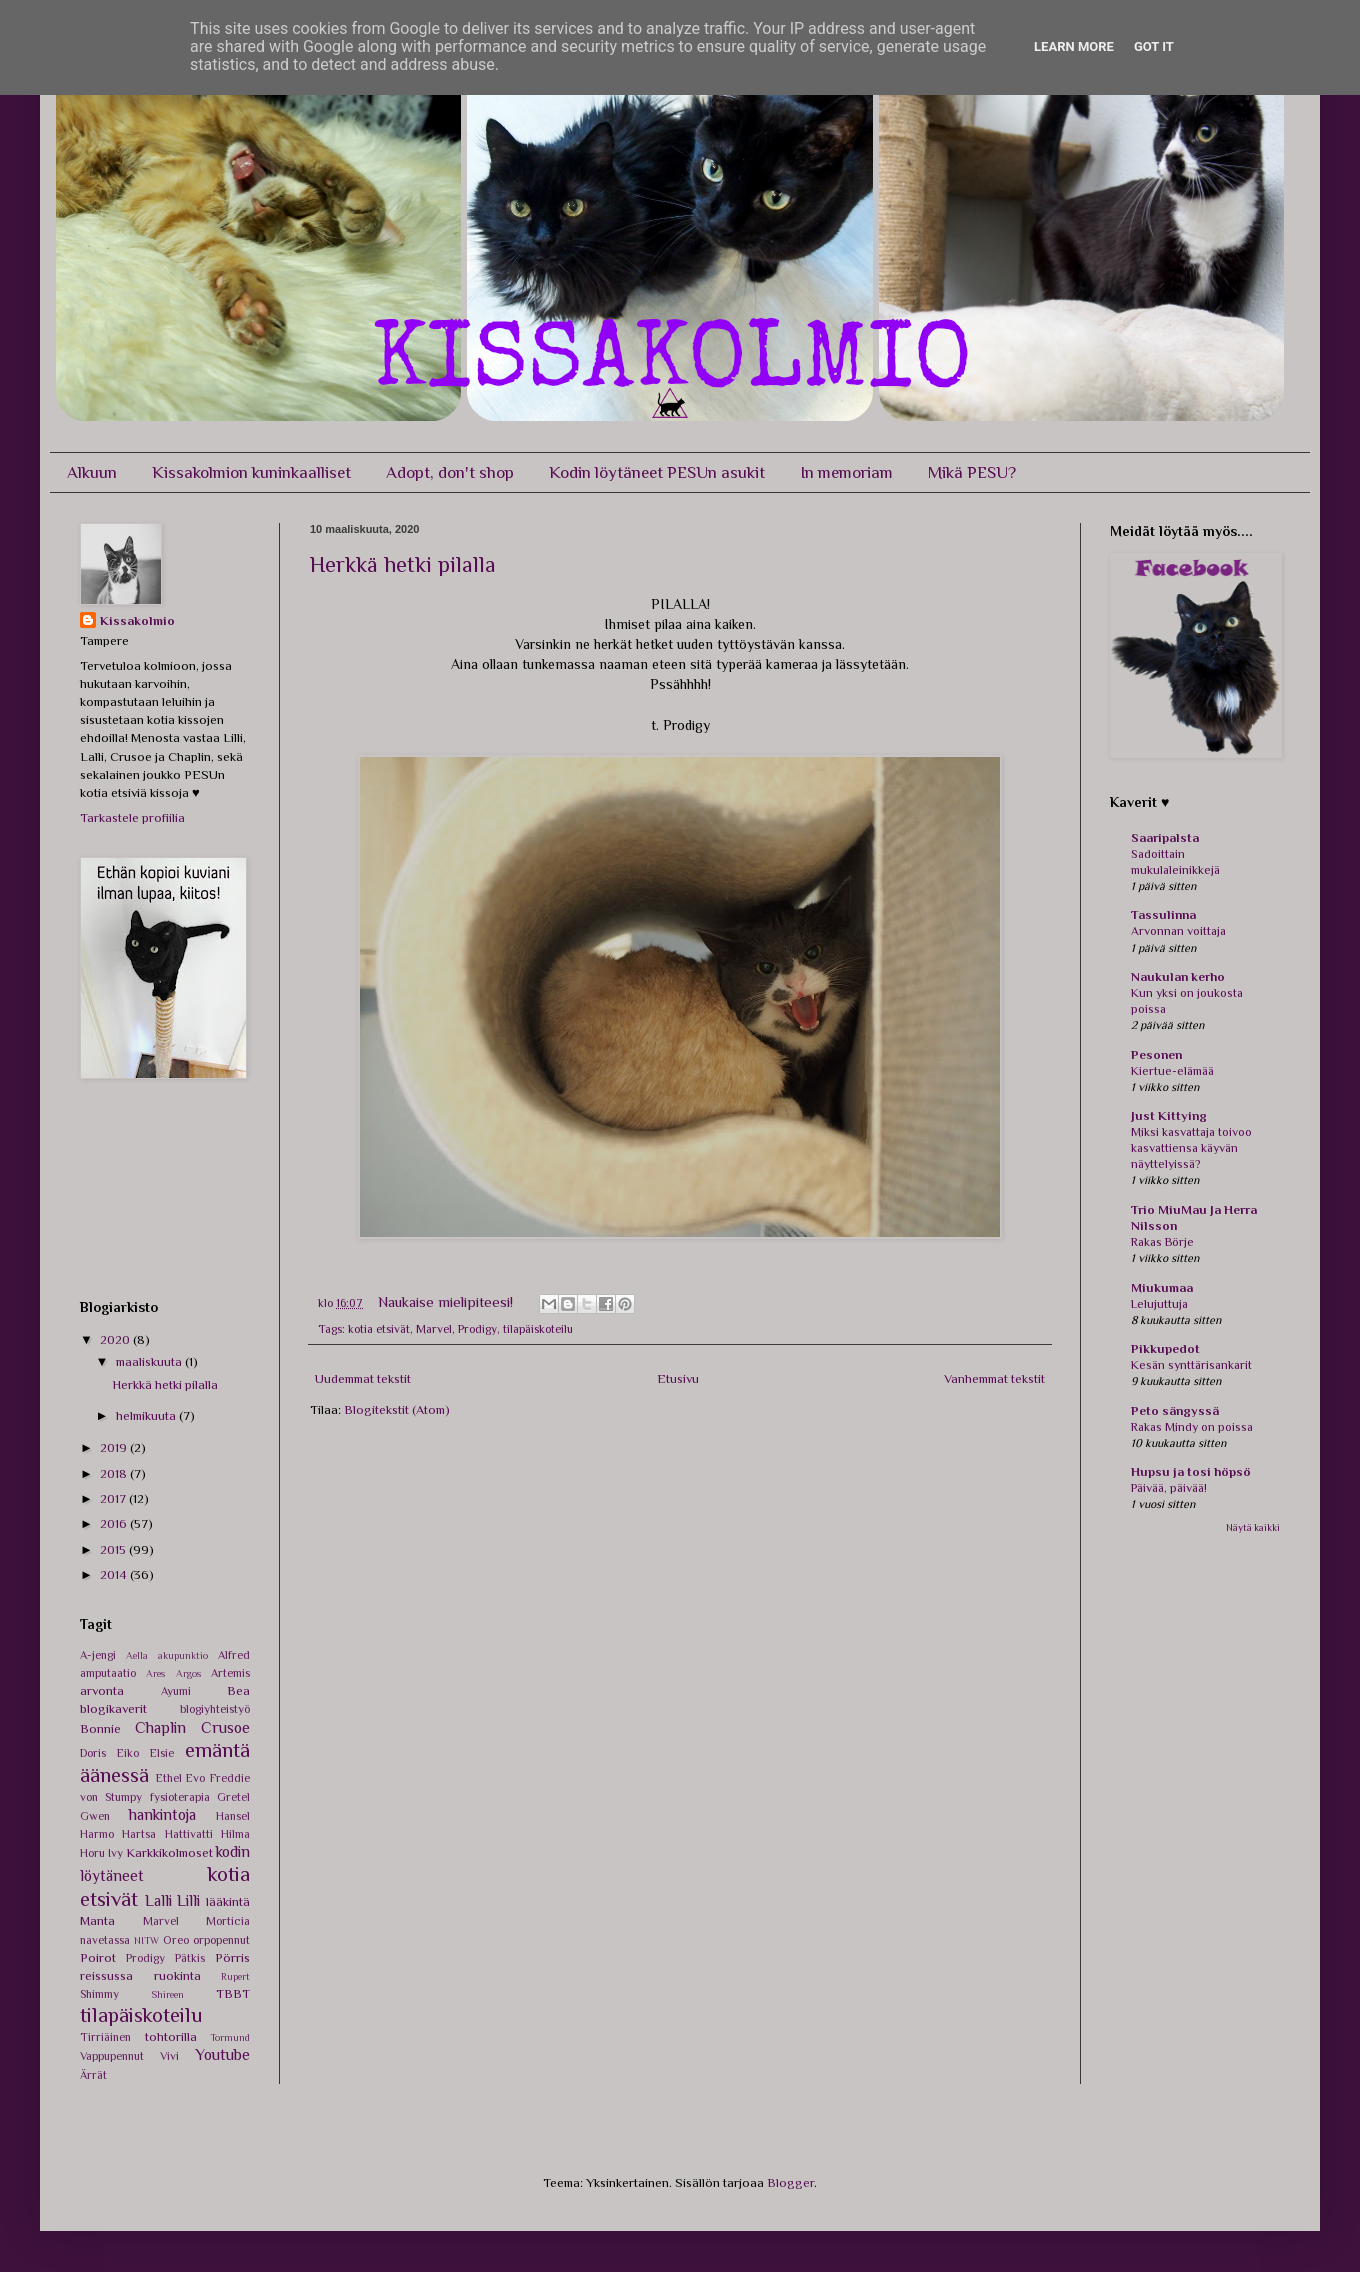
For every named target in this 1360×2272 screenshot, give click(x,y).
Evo (195, 1778)
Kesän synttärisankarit (1191, 1365)
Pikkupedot (1165, 1348)
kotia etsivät (379, 1329)
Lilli (188, 1900)
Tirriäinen (105, 2037)
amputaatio (108, 1673)
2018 (115, 1473)
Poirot (98, 1957)
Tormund (230, 2037)
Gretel (233, 1797)
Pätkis (190, 1958)
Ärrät (93, 2075)
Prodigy (477, 1329)
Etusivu (678, 1378)
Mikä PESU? (972, 472)
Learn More (1074, 46)
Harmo (97, 1834)
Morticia (228, 1921)
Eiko (128, 1753)
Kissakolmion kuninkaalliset (251, 472)
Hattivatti (189, 1834)
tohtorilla (171, 2036)
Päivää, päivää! (1169, 1488)
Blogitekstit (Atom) (397, 1409)
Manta (97, 1920)
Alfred (234, 1655)
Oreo (176, 1940)
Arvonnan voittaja (1178, 931)
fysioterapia (180, 1797)
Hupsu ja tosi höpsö (1191, 1471)
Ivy (115, 1853)
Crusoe (225, 1727)
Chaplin (160, 1727)
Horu (92, 1853)
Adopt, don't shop (450, 472)
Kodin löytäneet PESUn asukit (657, 472)
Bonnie (100, 1728)
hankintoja (162, 1814)
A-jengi (98, 1655)
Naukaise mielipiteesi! (447, 1301)
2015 (114, 1549)
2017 (114, 1498)
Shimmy (99, 1994)
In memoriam (846, 472)
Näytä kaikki (1253, 1527)
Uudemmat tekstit (363, 1378)
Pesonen (1156, 1054)
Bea (238, 1690)
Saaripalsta (1165, 837)
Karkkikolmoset (169, 1852)
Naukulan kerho (1178, 976)
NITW (146, 1940)
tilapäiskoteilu (538, 1329)
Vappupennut (112, 2056)
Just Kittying (1169, 1115)
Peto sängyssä (1175, 1410)
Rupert (235, 1976)
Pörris (232, 1957)
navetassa (105, 1940)
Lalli (158, 1900)
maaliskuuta (150, 1361)
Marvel (434, 1329)
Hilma (235, 1834)
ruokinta (177, 1975)
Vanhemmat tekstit (994, 1378)
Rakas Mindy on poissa (1192, 1427)
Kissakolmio (137, 620)
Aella (137, 1655)
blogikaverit (113, 1708)
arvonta (102, 1690)
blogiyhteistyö (215, 1709)
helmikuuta (147, 1415)
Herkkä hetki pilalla (403, 564)
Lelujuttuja (1159, 1304)
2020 (116, 1339)
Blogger (790, 2182)
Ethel (169, 1778)
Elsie (162, 1753)
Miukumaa (1162, 1287)
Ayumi (176, 1691)
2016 (115, 1523)
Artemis (230, 1673)
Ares (155, 1673)
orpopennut (221, 1940)
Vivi (169, 2056)
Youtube (222, 2054)
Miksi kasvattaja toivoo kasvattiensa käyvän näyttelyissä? (1191, 1148)
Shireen (167, 1994)
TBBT (233, 1993)
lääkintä (228, 1901)
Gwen (95, 1816)
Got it (1154, 46)
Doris (93, 1753)
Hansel (233, 1816)
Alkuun (92, 472)
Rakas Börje (1162, 1242)
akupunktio (183, 1655)
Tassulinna (1163, 914)
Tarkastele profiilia (132, 817)
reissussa (106, 1975)
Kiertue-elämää (1172, 1071)
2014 (115, 1574)
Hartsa (139, 1834)
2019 (115, 1447)
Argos (188, 1673)
